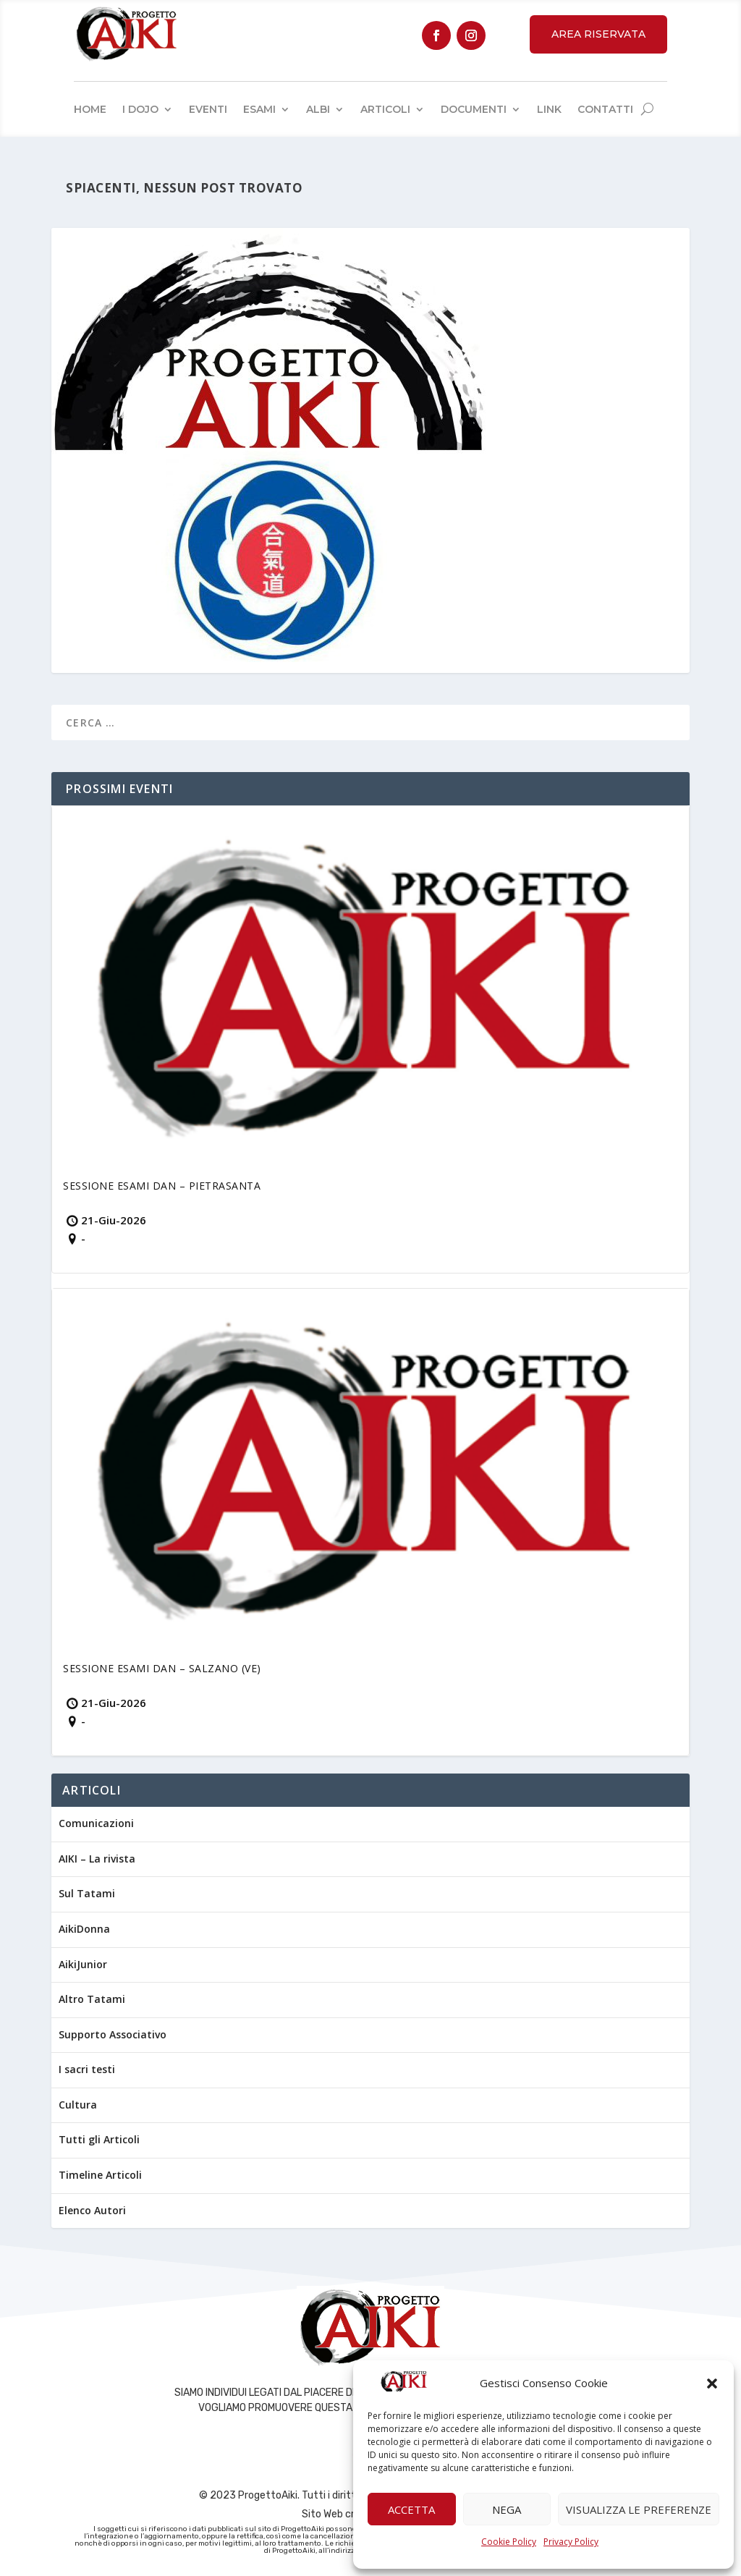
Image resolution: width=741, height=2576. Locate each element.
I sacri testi (87, 2069)
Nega (506, 2509)
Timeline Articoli (100, 2175)
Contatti (605, 109)
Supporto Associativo (112, 2034)
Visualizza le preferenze (638, 2509)
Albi (318, 109)
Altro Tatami (92, 1999)
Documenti (474, 109)
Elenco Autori (92, 2210)
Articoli (385, 109)
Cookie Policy (508, 2541)
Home (90, 109)
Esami (259, 109)
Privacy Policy (570, 2541)
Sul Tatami (87, 1893)
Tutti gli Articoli (99, 2139)
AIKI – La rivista (97, 1858)
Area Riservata (598, 34)
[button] (712, 2383)
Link (549, 109)
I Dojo (140, 109)
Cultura (78, 2104)
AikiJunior (83, 1964)
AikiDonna (84, 1929)
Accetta (411, 2509)
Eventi (208, 109)
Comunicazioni (96, 1823)
